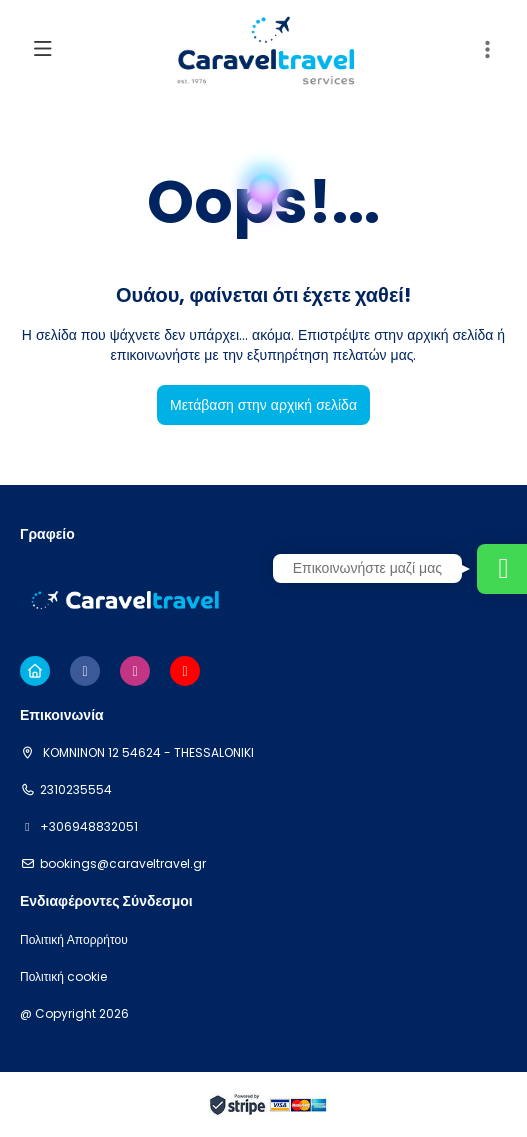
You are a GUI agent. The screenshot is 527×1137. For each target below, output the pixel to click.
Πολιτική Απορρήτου (74, 940)
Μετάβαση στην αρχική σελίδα (263, 405)
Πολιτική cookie (63, 977)
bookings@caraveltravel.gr (123, 864)
